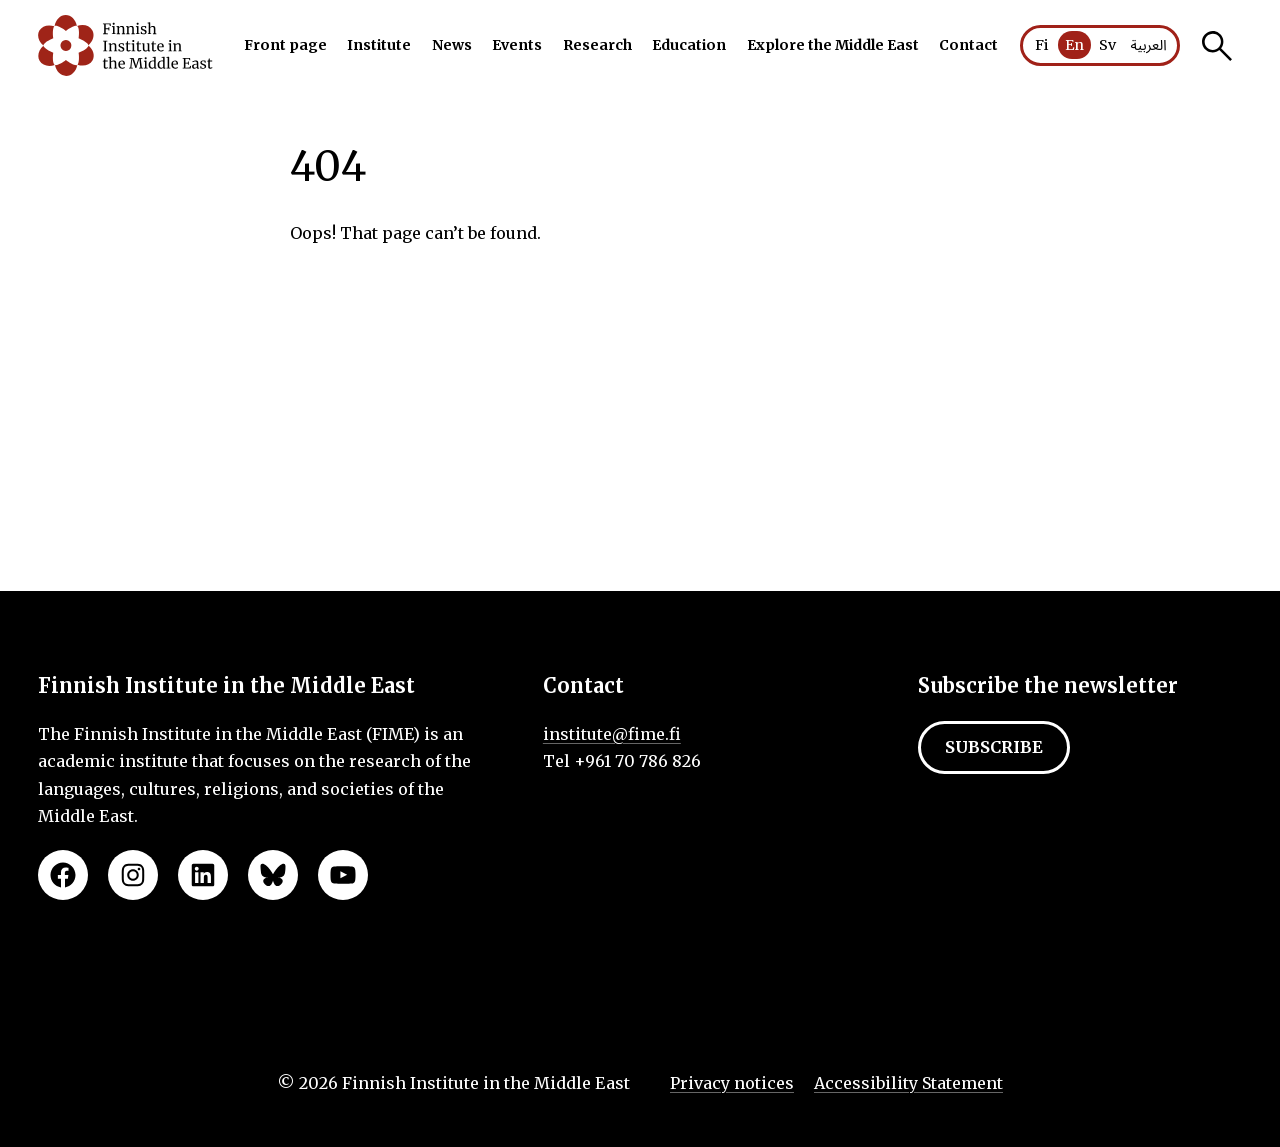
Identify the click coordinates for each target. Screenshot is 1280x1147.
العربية (1148, 46)
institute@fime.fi (612, 734)
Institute (379, 45)
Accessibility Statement (908, 1083)
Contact (968, 45)
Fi (1042, 45)
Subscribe (994, 747)
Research (597, 45)
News (452, 45)
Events (517, 45)
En (1074, 45)
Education (689, 45)
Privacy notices (732, 1083)
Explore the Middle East (833, 45)
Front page (285, 45)
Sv (1107, 45)
